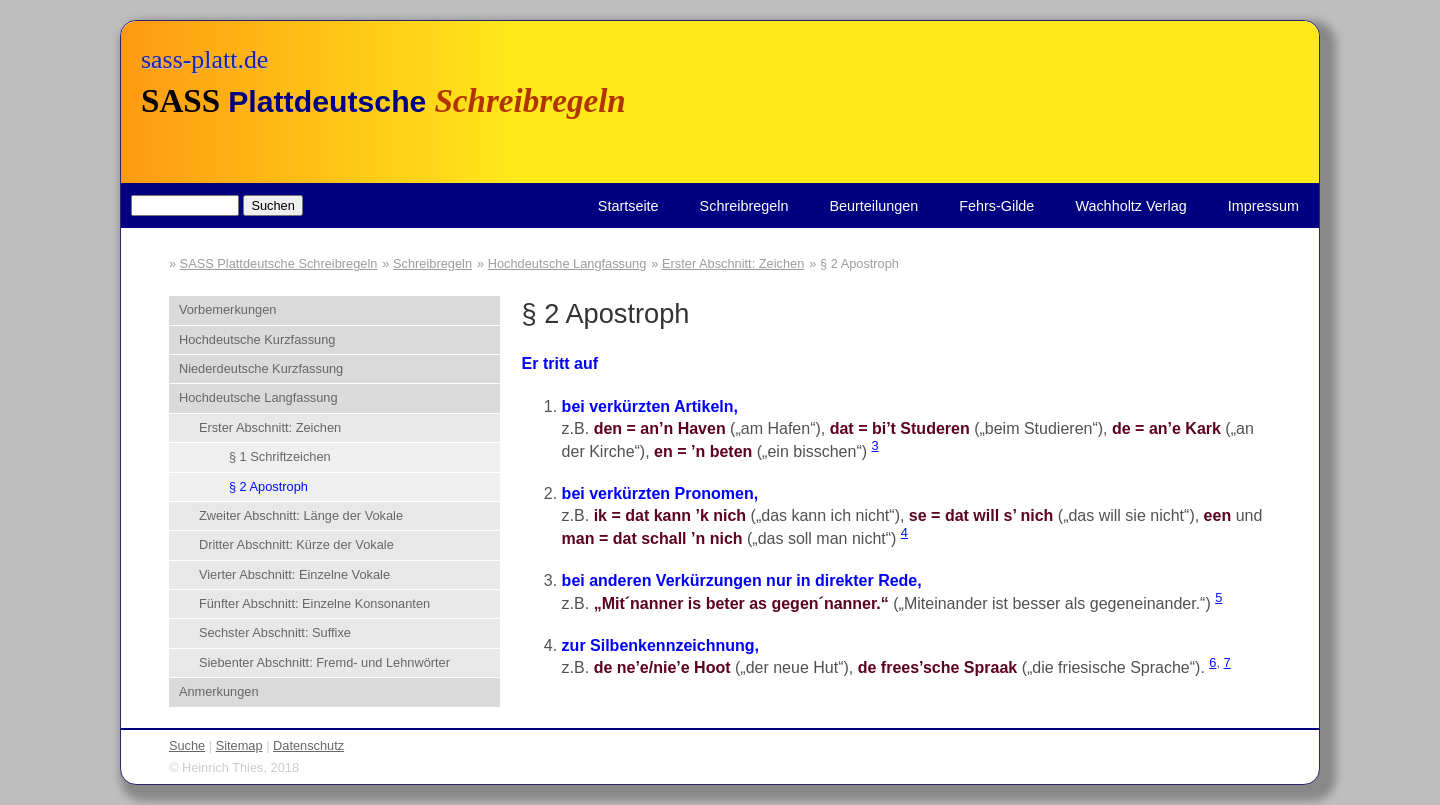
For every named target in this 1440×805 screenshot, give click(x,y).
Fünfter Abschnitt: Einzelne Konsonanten (314, 603)
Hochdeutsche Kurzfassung (257, 339)
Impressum (1263, 206)
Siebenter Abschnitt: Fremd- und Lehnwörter (324, 662)
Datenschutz (308, 745)
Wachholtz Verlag (1130, 206)
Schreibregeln (744, 206)
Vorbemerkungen (227, 309)
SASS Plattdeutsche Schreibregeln (279, 263)
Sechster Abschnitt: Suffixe (275, 632)
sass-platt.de (204, 59)
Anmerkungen (219, 691)
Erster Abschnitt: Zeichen (733, 263)
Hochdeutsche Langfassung (567, 263)
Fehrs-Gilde (996, 206)
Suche (187, 745)
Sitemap (239, 745)
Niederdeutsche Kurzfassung (261, 368)
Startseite (628, 206)
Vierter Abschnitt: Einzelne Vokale (294, 574)
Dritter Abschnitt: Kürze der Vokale (296, 544)
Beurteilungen (873, 206)
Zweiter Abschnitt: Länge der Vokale (301, 515)
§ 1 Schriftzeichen (280, 456)
